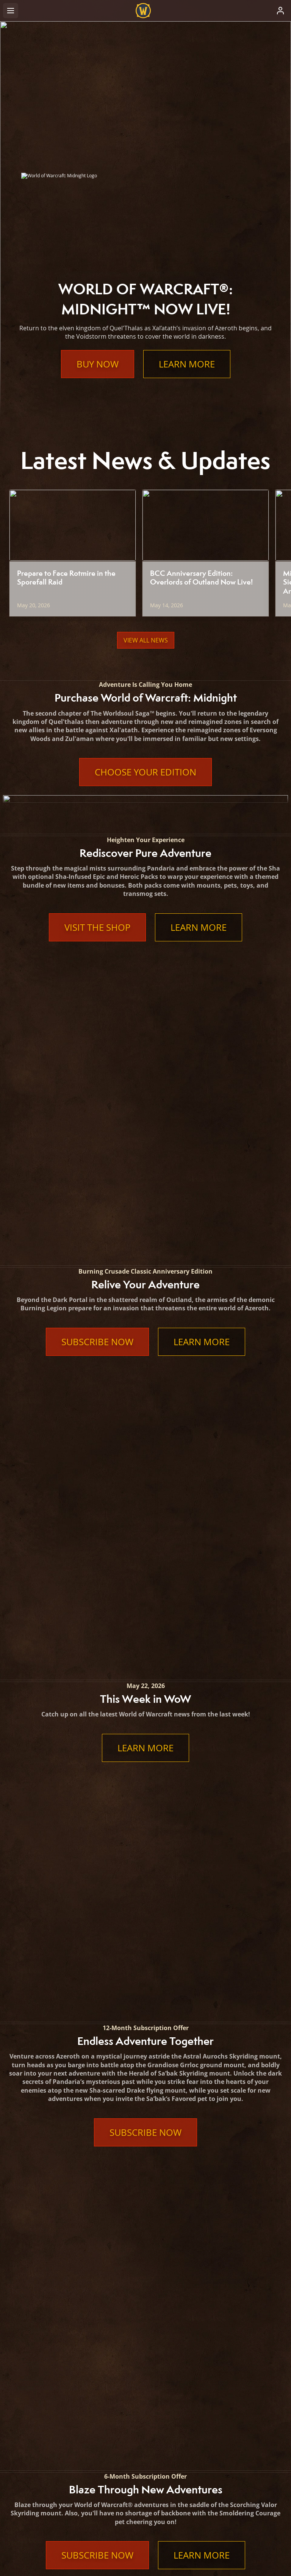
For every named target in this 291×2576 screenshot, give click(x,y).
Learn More (187, 364)
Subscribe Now (97, 1065)
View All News (146, 640)
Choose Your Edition (145, 772)
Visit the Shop (97, 927)
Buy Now (98, 364)
